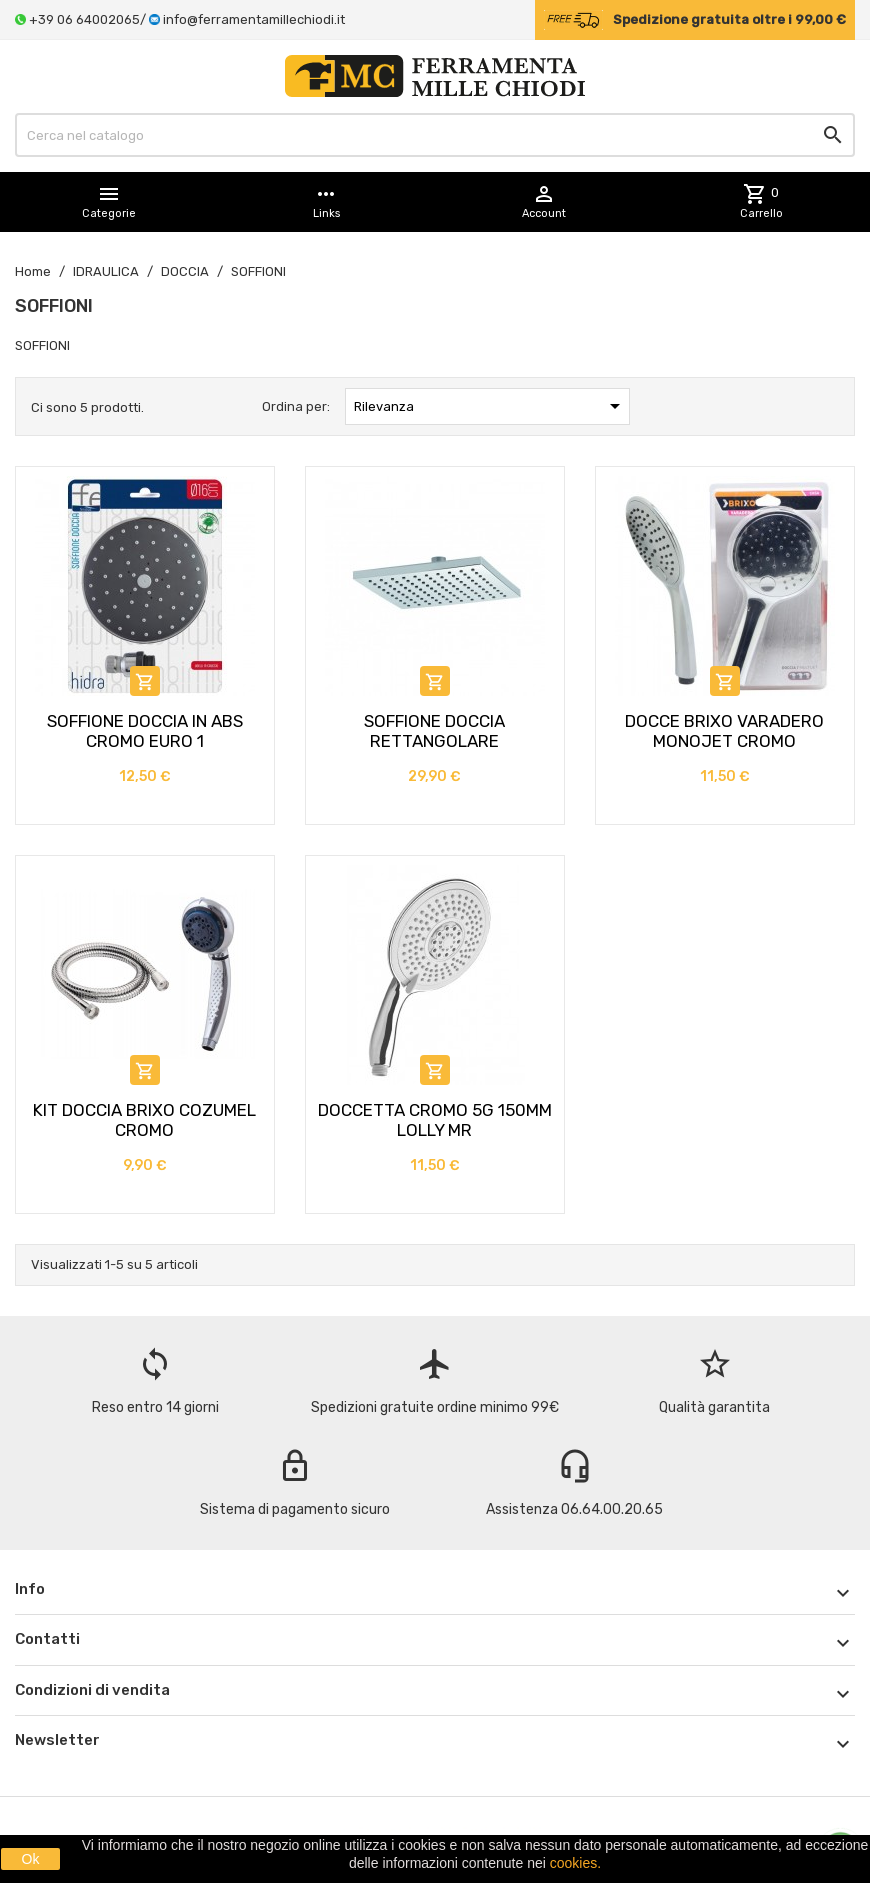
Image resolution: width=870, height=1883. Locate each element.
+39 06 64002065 (84, 19)
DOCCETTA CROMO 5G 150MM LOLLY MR (435, 1120)
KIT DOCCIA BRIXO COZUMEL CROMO (144, 1120)
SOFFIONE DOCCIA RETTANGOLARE (434, 731)
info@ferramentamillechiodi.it (254, 19)
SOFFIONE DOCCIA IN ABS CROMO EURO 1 (145, 731)
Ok (31, 1859)
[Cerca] (435, 135)
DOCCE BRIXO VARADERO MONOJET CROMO (724, 731)
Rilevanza (490, 406)
